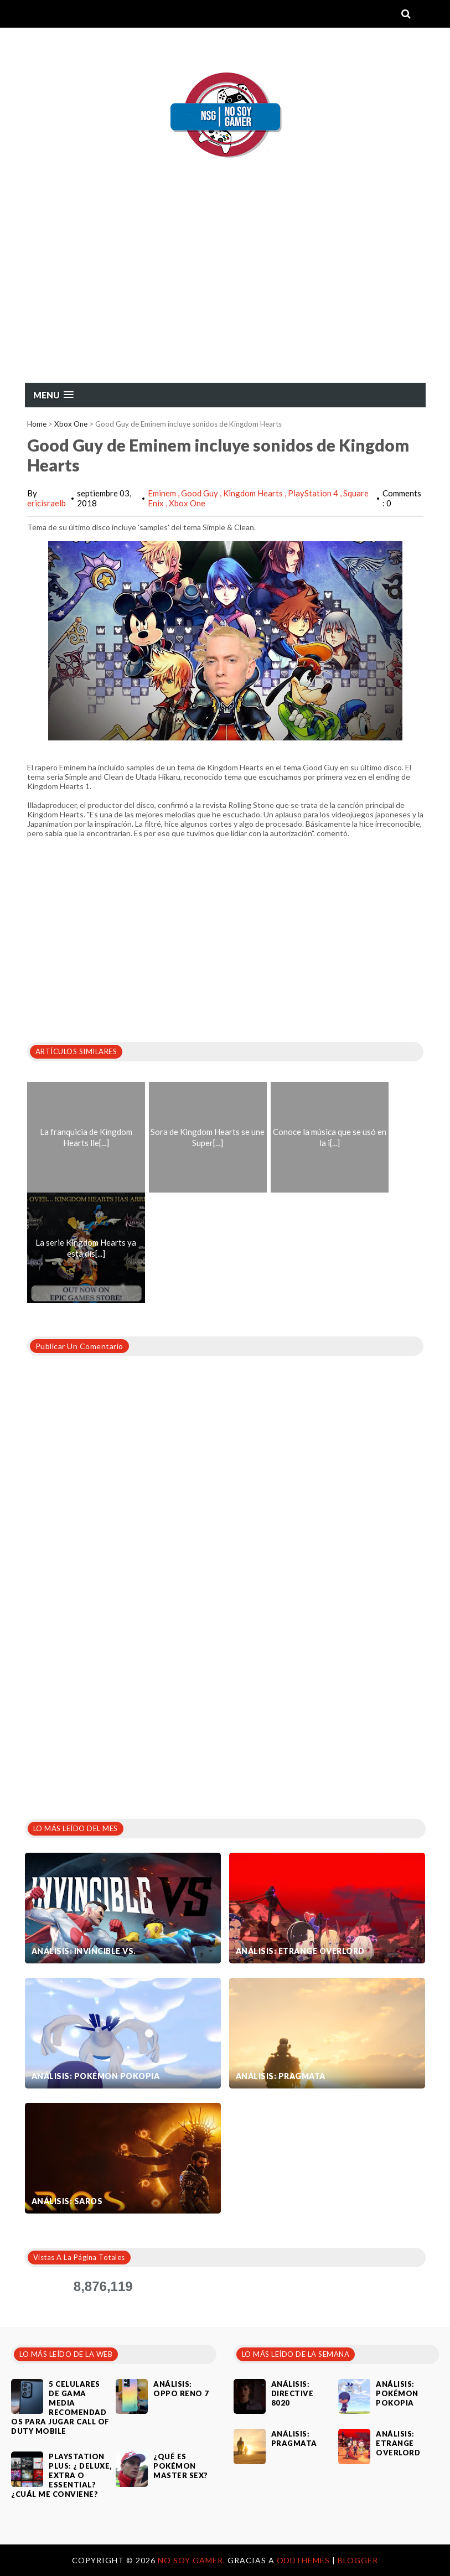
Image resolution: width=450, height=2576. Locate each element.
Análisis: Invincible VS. (84, 1951)
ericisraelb (46, 503)
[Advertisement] (225, 299)
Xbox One (70, 423)
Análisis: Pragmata (280, 2076)
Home (36, 423)
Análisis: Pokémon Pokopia (96, 2076)
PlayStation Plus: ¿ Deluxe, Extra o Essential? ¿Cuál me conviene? (61, 2475)
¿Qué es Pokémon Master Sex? (180, 2466)
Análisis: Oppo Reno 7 (181, 2389)
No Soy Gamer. (192, 2560)
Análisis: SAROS (67, 2201)
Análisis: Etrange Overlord (300, 1951)
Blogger (358, 2560)
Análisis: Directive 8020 (292, 2393)
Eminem (163, 493)
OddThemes (303, 2560)
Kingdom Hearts (254, 493)
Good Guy (200, 493)
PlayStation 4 (314, 493)
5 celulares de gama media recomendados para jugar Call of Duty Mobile (60, 2407)
